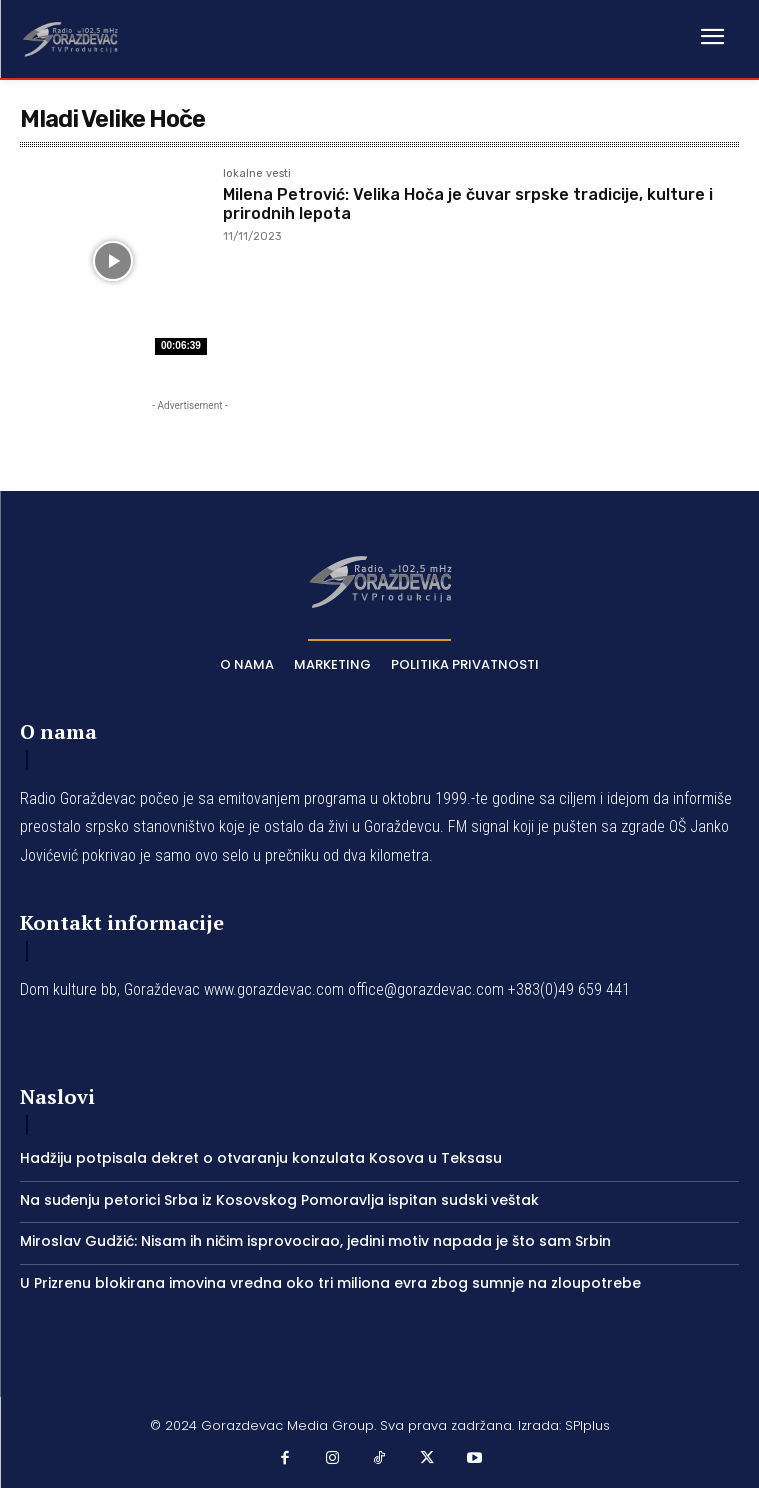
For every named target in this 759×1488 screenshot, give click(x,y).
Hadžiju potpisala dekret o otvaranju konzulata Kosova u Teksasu (261, 1158)
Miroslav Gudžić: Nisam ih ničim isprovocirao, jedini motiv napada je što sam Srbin (315, 1241)
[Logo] (70, 38)
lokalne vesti (257, 174)
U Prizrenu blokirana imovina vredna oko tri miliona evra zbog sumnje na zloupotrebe (330, 1283)
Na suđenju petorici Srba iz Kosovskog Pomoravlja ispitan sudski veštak (279, 1200)
